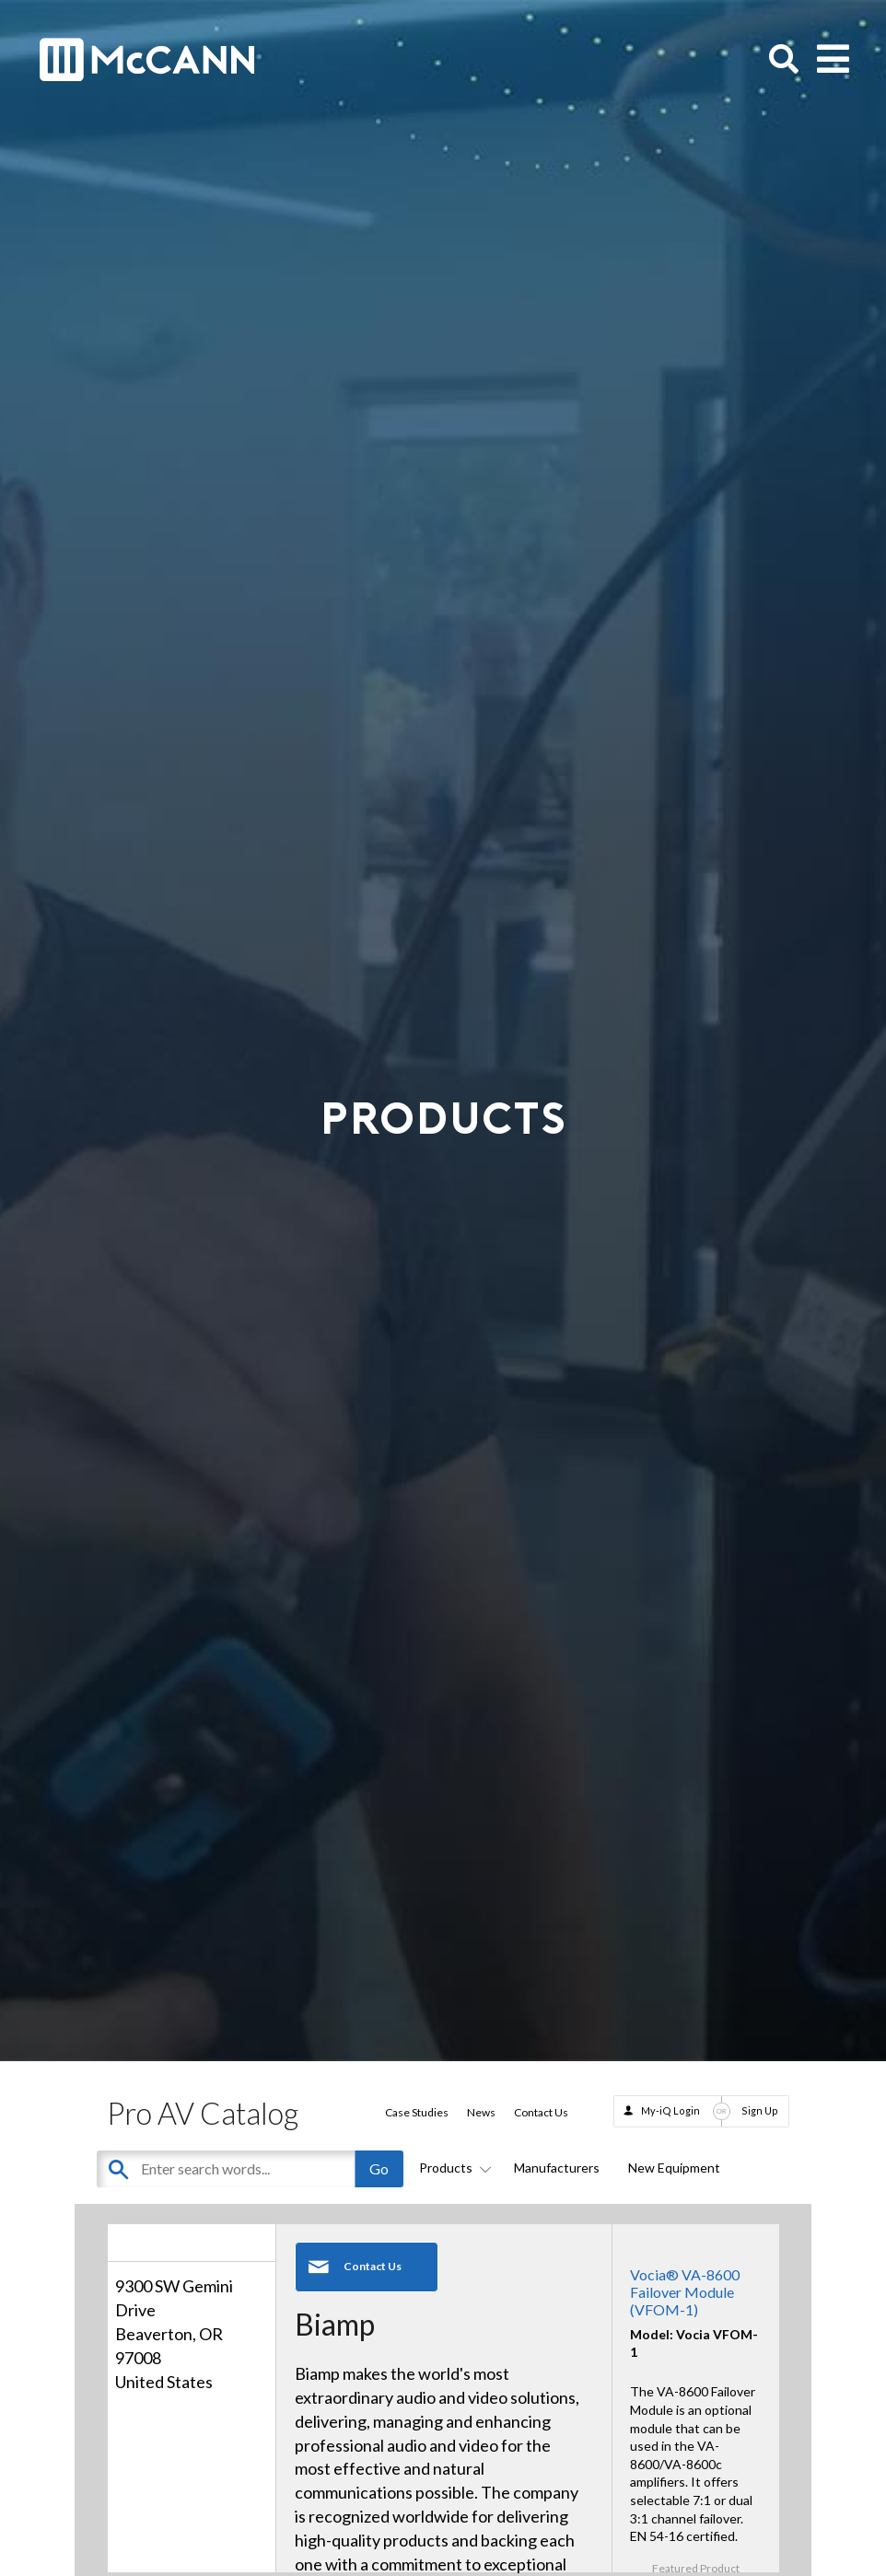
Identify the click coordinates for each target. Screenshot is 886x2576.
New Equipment (674, 2167)
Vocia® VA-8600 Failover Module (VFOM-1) (685, 2292)
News (481, 2112)
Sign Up (759, 2110)
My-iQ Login (670, 2110)
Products (452, 2167)
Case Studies (417, 2112)
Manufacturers (557, 2167)
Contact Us (541, 2112)
